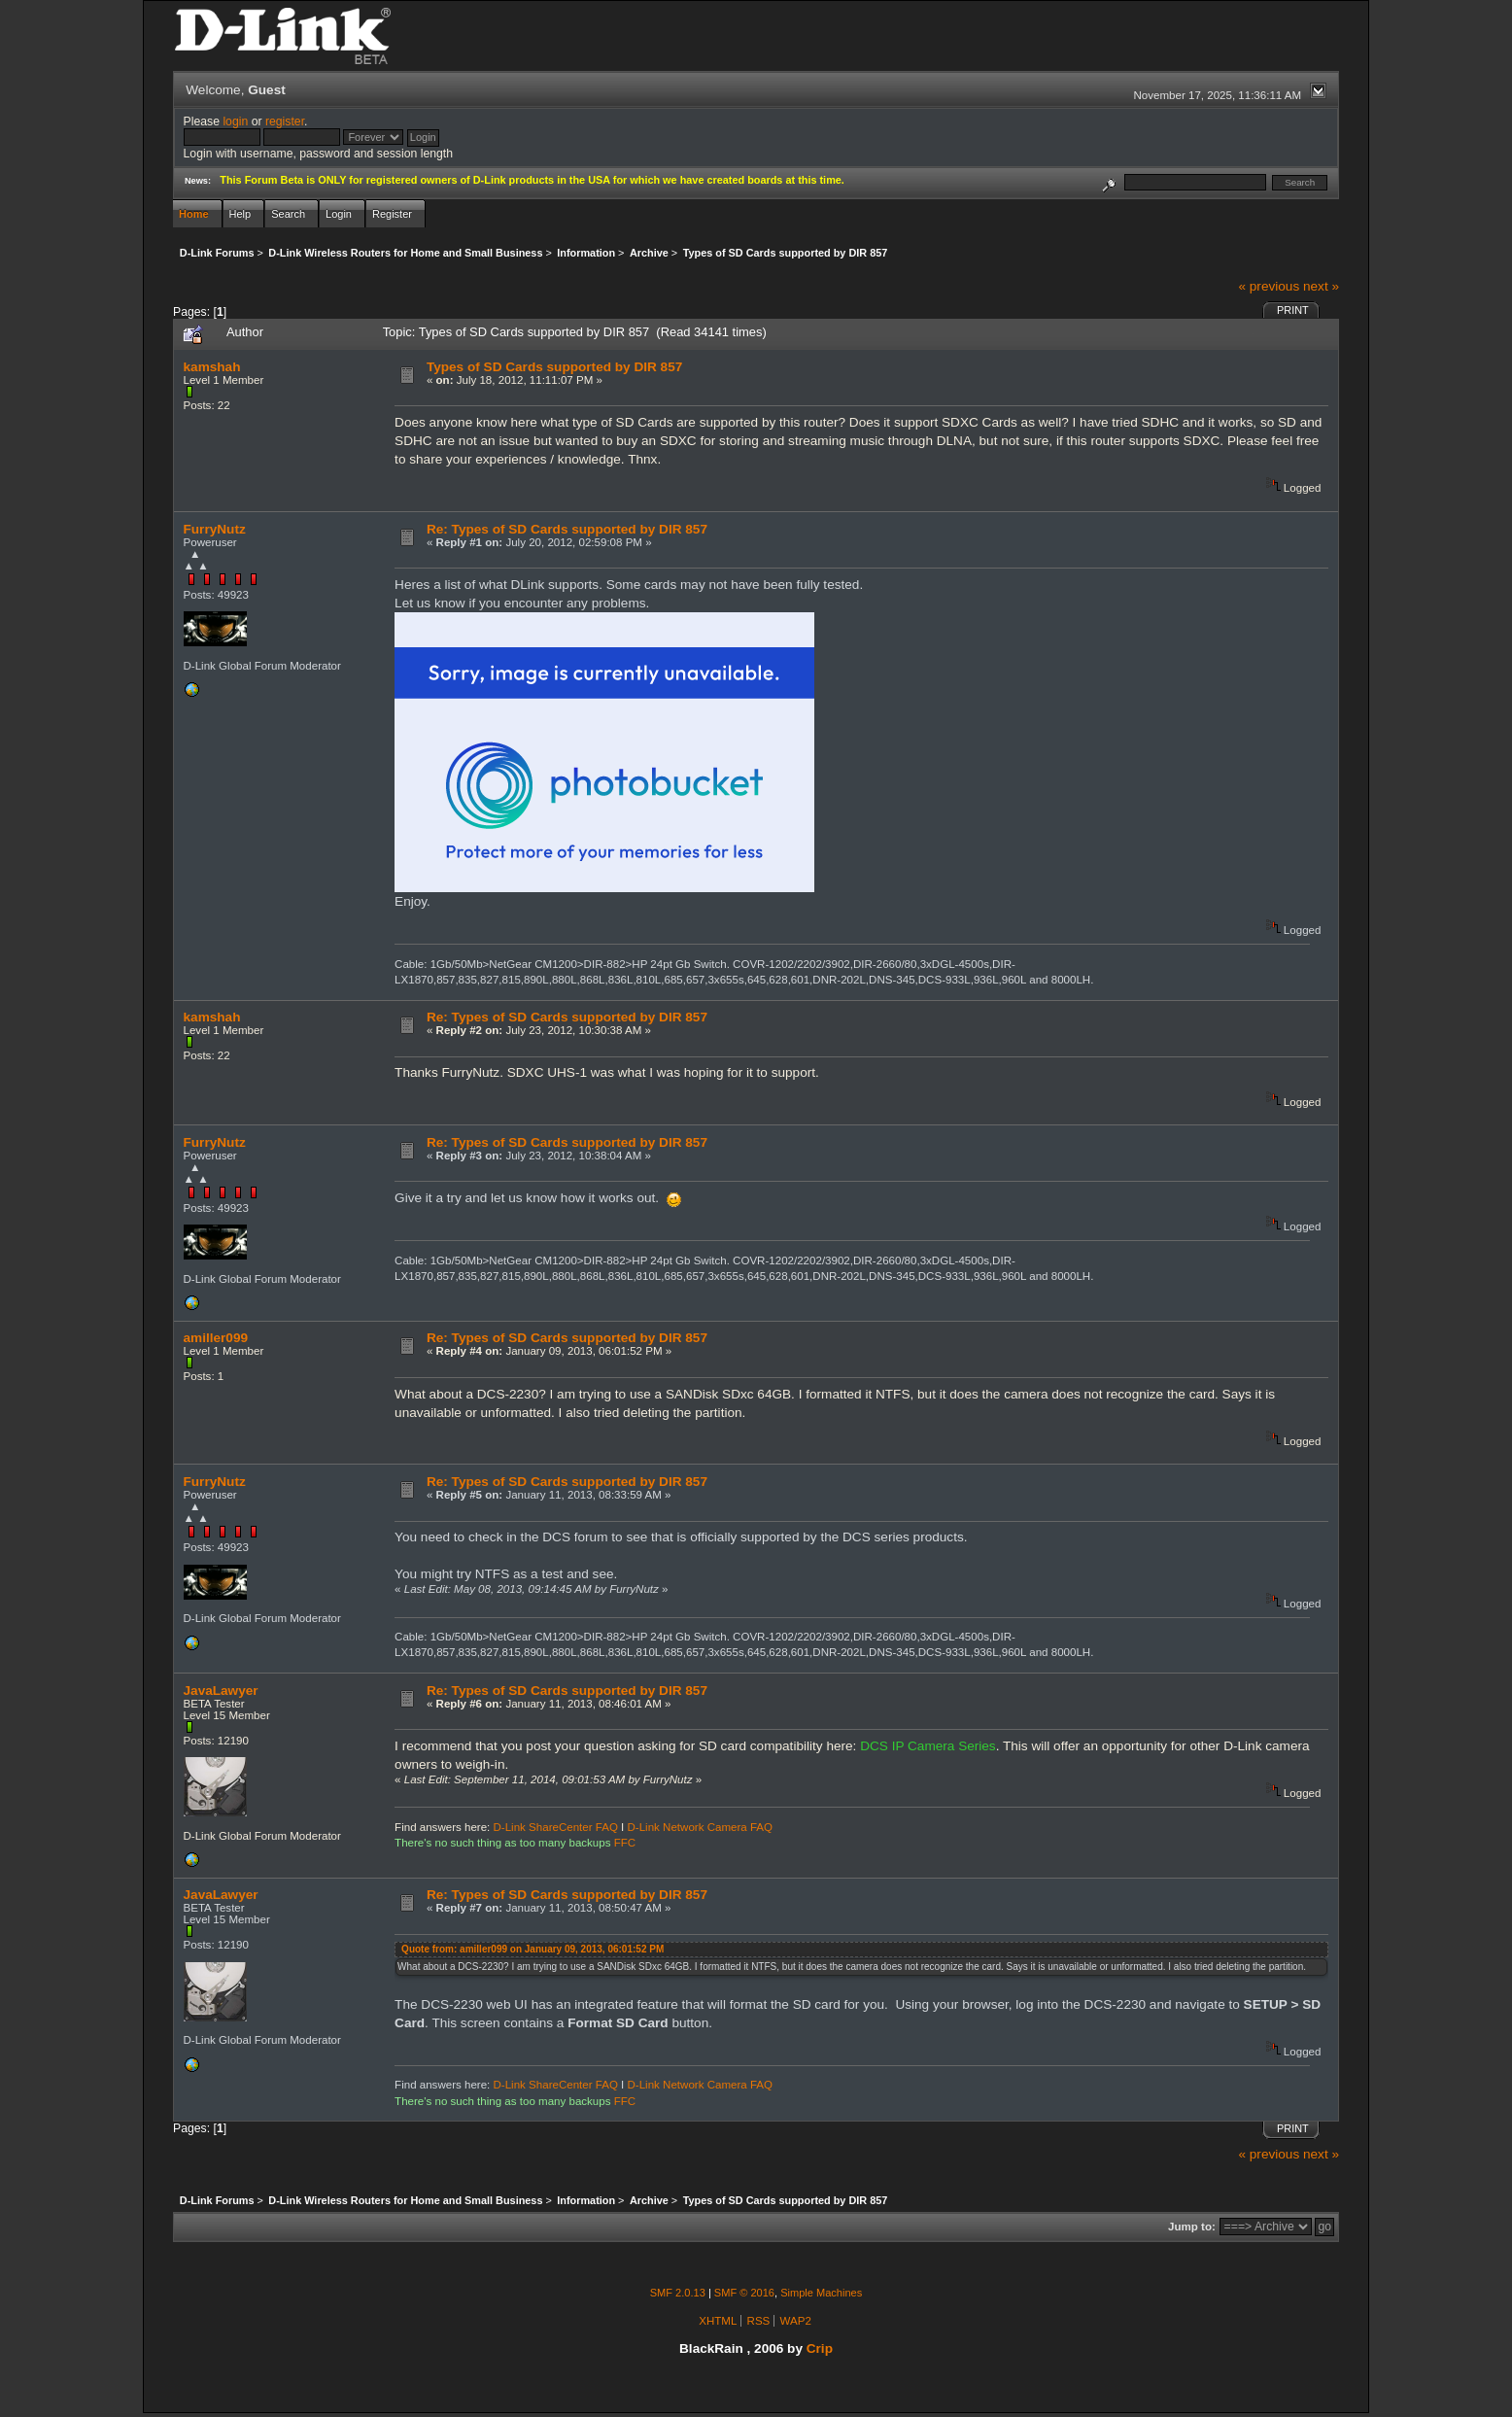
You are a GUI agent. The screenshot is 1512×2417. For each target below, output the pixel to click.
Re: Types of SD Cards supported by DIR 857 (567, 529)
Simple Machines (821, 2292)
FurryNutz (215, 529)
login (235, 121)
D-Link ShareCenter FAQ (556, 1827)
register (284, 121)
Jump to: (1192, 2226)
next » (1321, 286)
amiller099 (216, 1337)
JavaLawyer (221, 1690)
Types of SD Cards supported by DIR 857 (554, 367)
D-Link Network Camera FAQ (700, 1827)
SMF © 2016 (744, 2292)
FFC (625, 1842)
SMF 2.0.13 (677, 2292)
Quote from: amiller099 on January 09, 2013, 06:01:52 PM (532, 1949)
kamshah (212, 367)
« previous (1268, 286)
